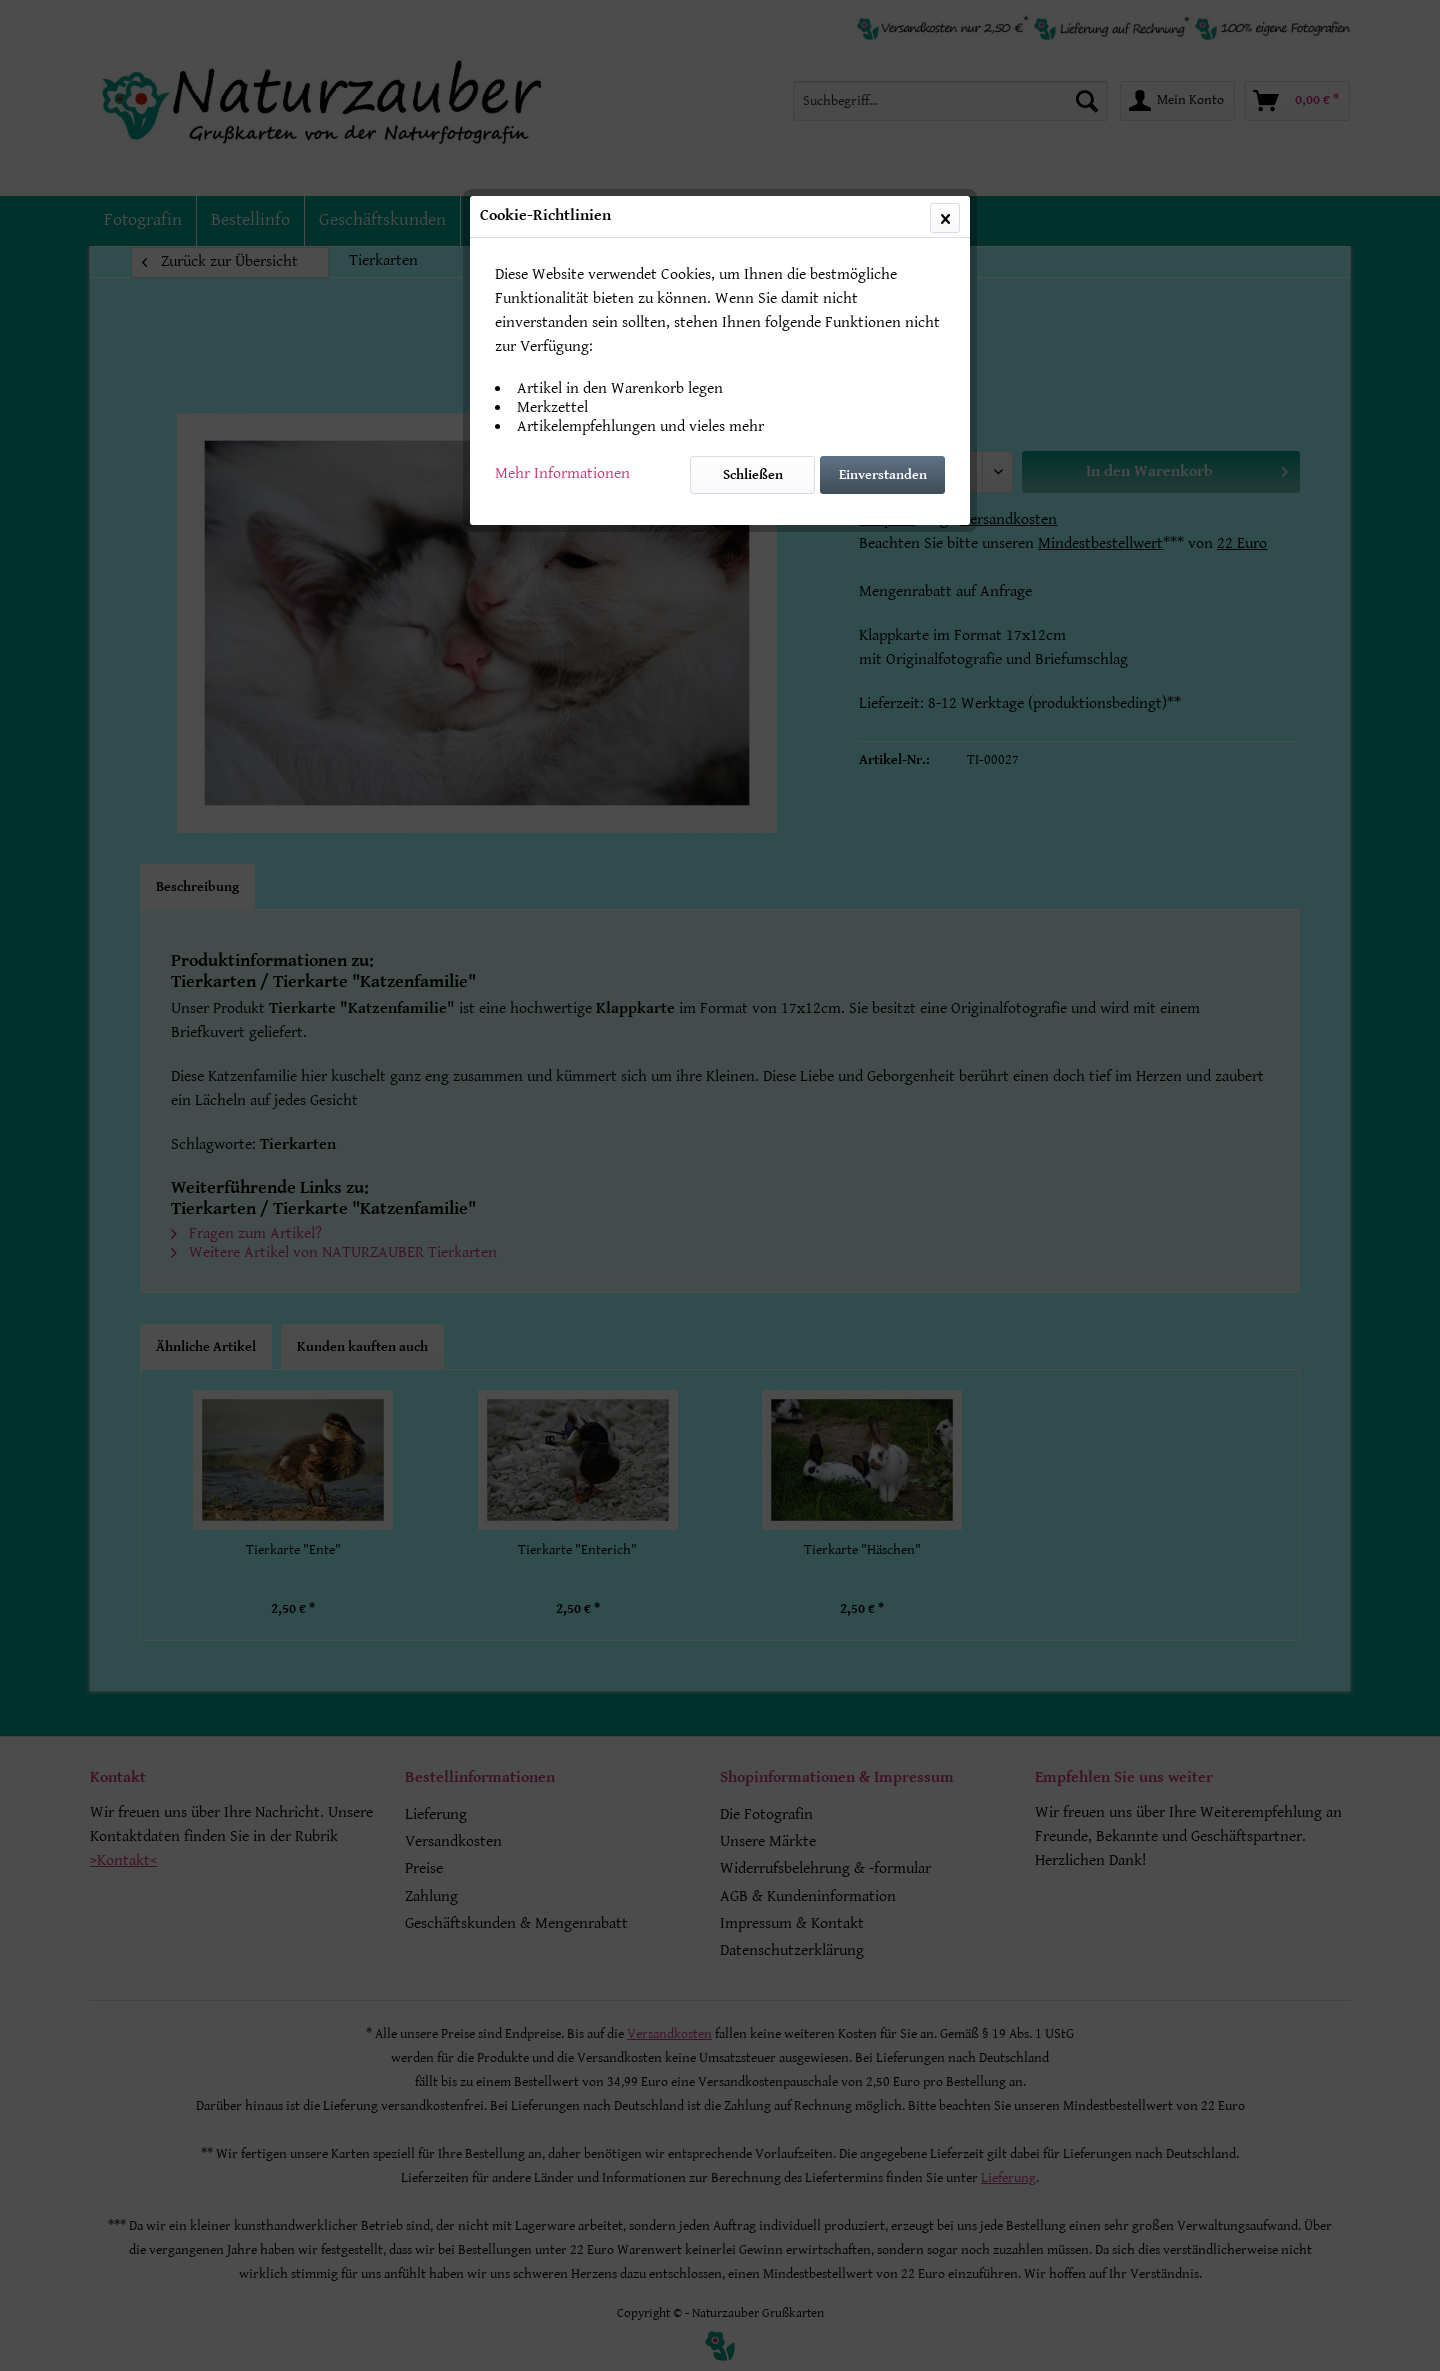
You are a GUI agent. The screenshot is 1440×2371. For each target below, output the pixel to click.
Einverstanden (883, 475)
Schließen (753, 475)
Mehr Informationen (562, 473)
